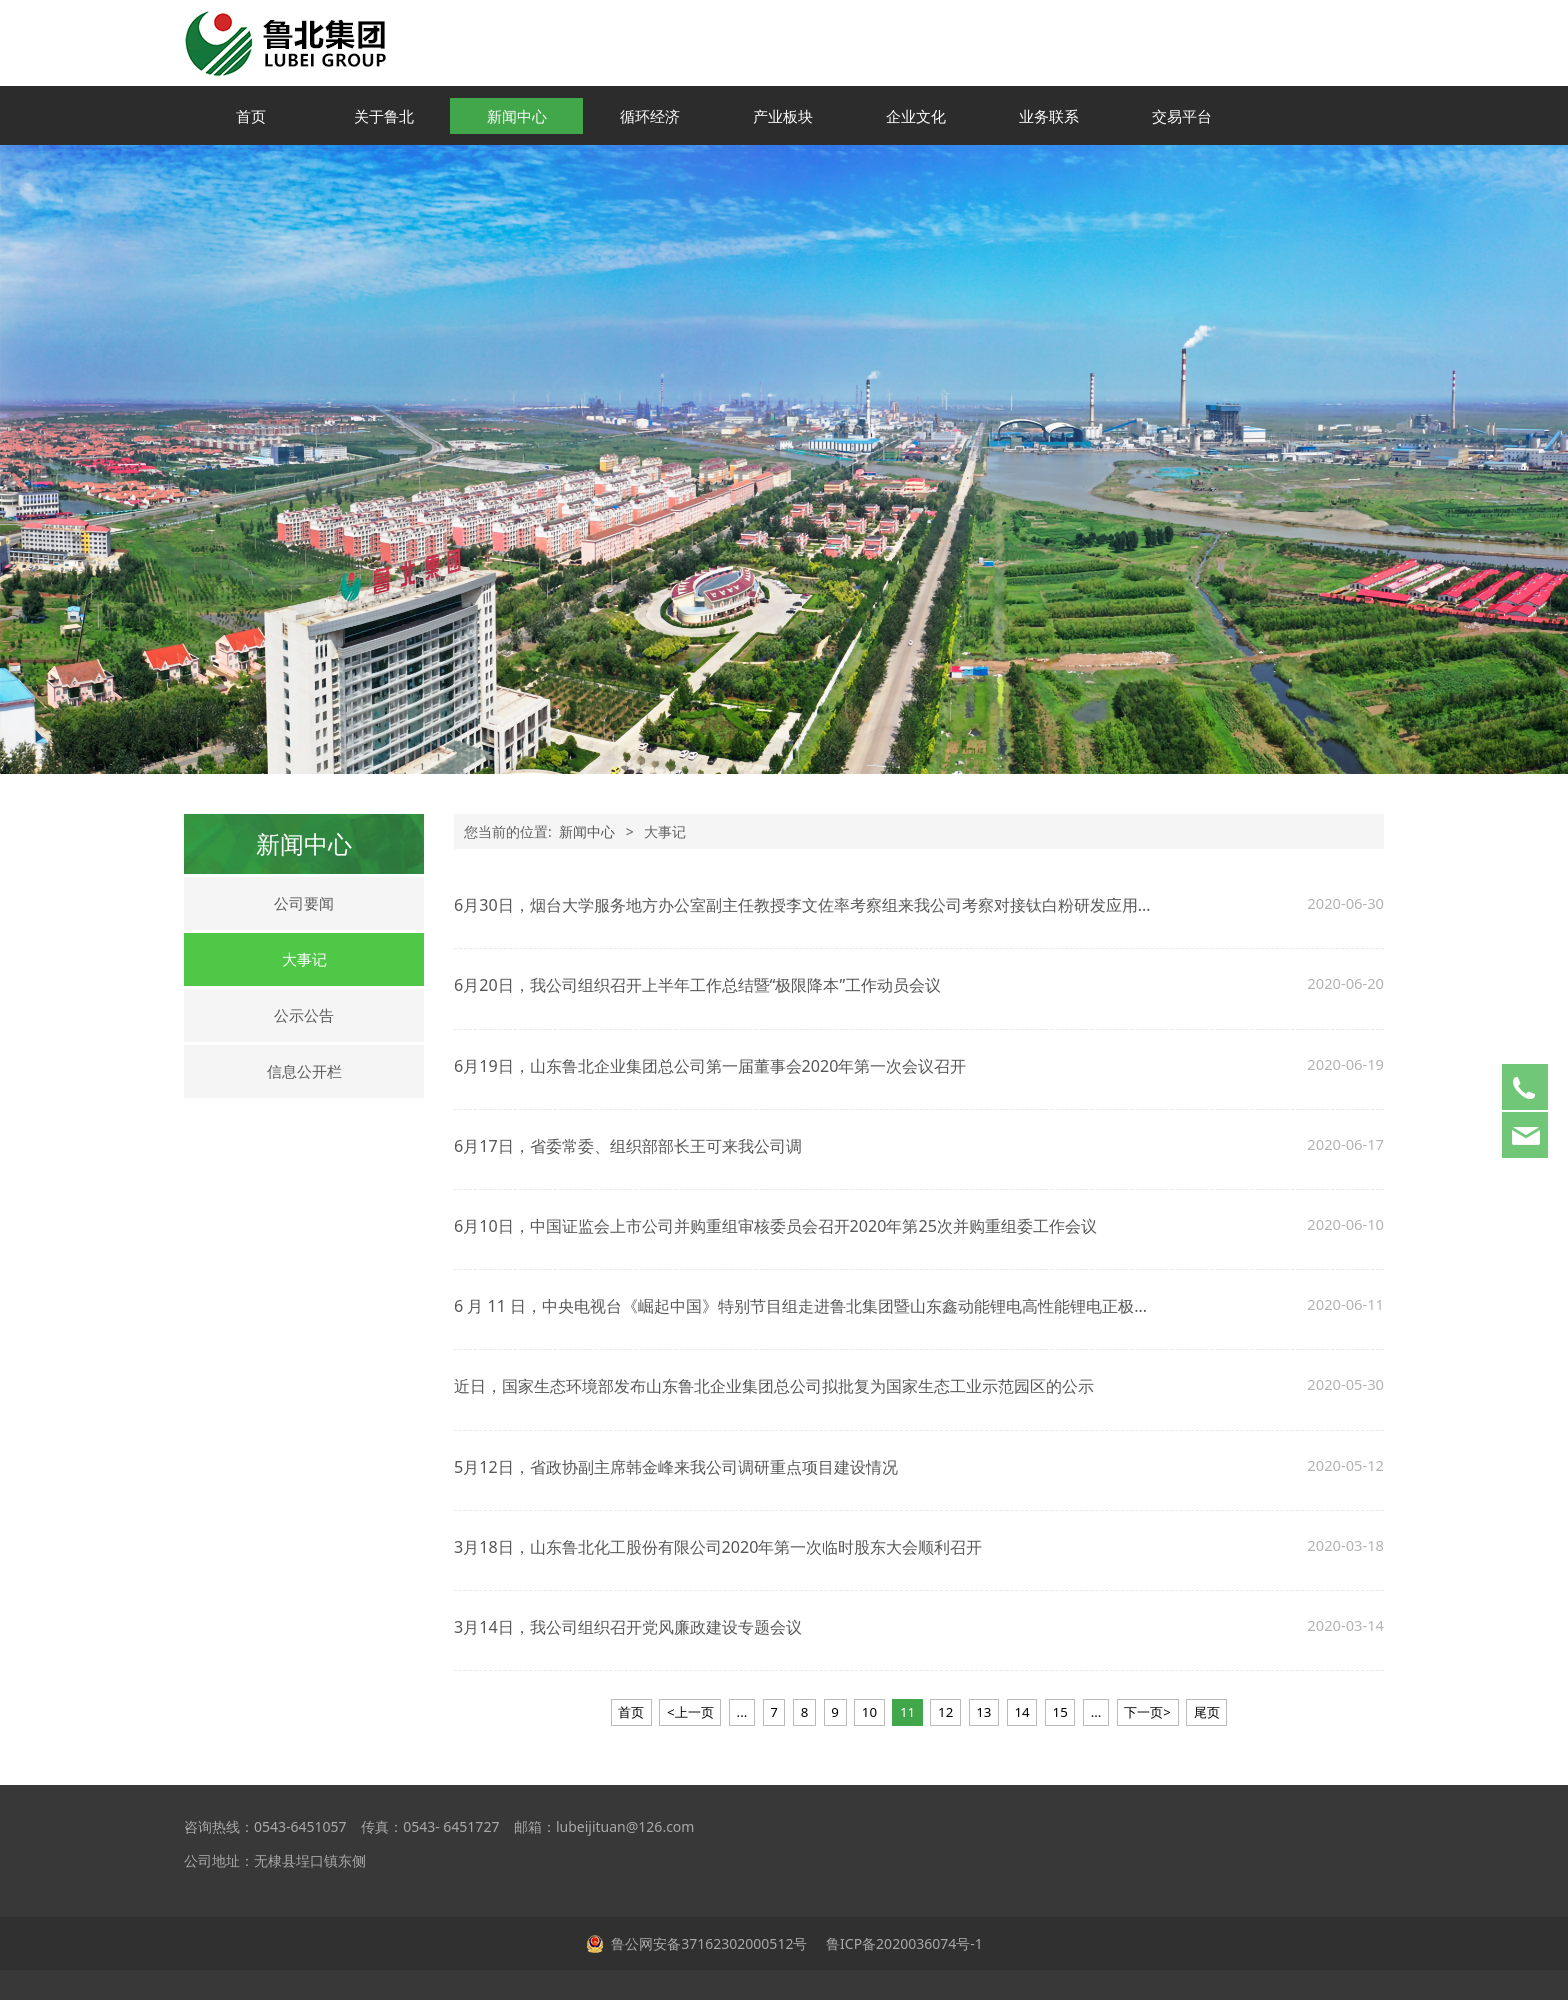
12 (945, 1712)
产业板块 (783, 116)
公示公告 (304, 1015)
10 (869, 1712)
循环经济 (650, 116)
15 (1060, 1712)
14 (1021, 1712)
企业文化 (916, 116)
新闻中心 (517, 116)
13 (983, 1712)
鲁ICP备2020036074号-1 (902, 1943)
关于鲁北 (384, 116)
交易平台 (1182, 116)
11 (907, 1712)
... (742, 1712)
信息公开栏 (304, 1071)
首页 (251, 116)
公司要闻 (304, 903)
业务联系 (1049, 116)
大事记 (304, 959)
